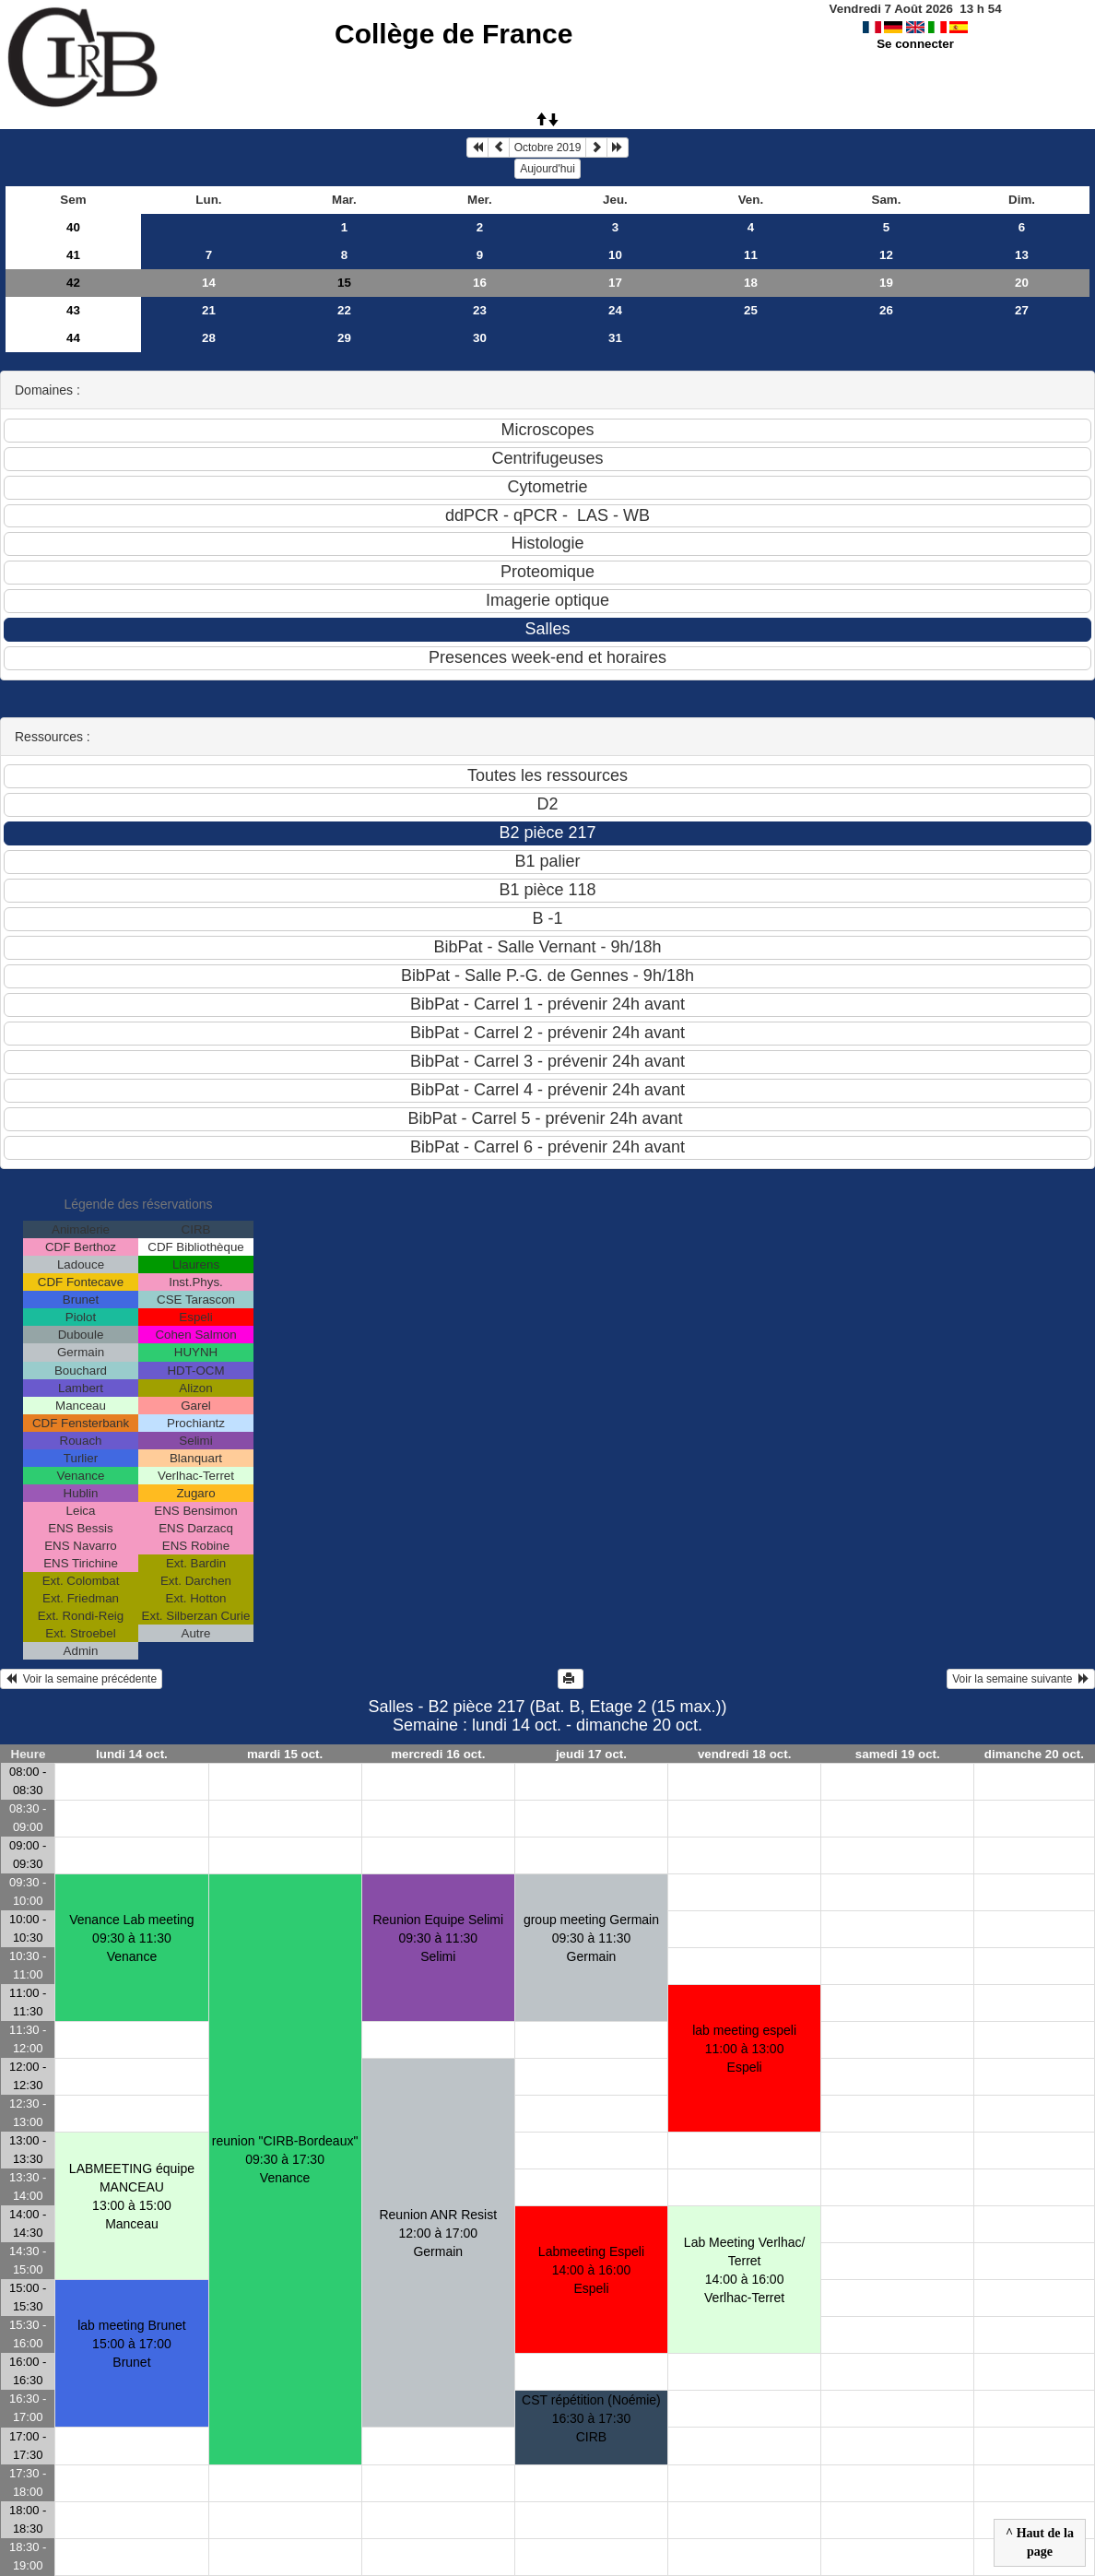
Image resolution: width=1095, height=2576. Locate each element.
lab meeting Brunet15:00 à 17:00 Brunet (131, 2343)
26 (886, 310)
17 (615, 283)
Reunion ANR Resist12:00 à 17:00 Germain (438, 2233)
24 (615, 310)
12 (886, 255)
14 (209, 283)
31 (615, 338)
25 (751, 310)
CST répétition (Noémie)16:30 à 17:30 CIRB (591, 2418)
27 (1022, 310)
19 (886, 283)
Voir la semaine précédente (81, 1678)
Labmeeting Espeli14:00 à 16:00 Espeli (591, 2270)
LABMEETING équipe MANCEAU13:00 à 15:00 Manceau (131, 2196)
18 (751, 283)
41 (73, 255)
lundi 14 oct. (132, 1754)
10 (615, 255)
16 (480, 283)
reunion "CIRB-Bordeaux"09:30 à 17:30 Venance (285, 2159)
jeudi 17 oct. (591, 1754)
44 (73, 338)
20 (1022, 283)
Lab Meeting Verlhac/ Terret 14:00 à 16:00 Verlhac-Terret (745, 2270)
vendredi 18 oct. (744, 1754)
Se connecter (915, 44)
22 (344, 310)
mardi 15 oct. (285, 1754)
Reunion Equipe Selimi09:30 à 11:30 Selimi (437, 1938)
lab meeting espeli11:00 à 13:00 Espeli (744, 2048)
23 (480, 310)
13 (1022, 255)
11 (751, 255)
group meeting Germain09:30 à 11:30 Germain (591, 1938)
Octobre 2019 (548, 147)
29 (344, 338)
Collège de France (453, 33)
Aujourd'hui (547, 168)
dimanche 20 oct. (1034, 1754)
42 (73, 283)
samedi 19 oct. (897, 1754)
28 (209, 338)
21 (209, 310)
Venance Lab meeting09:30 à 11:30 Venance (131, 1938)
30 (480, 338)
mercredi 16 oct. (438, 1754)
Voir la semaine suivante (1020, 1678)
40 (73, 227)
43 (73, 310)
